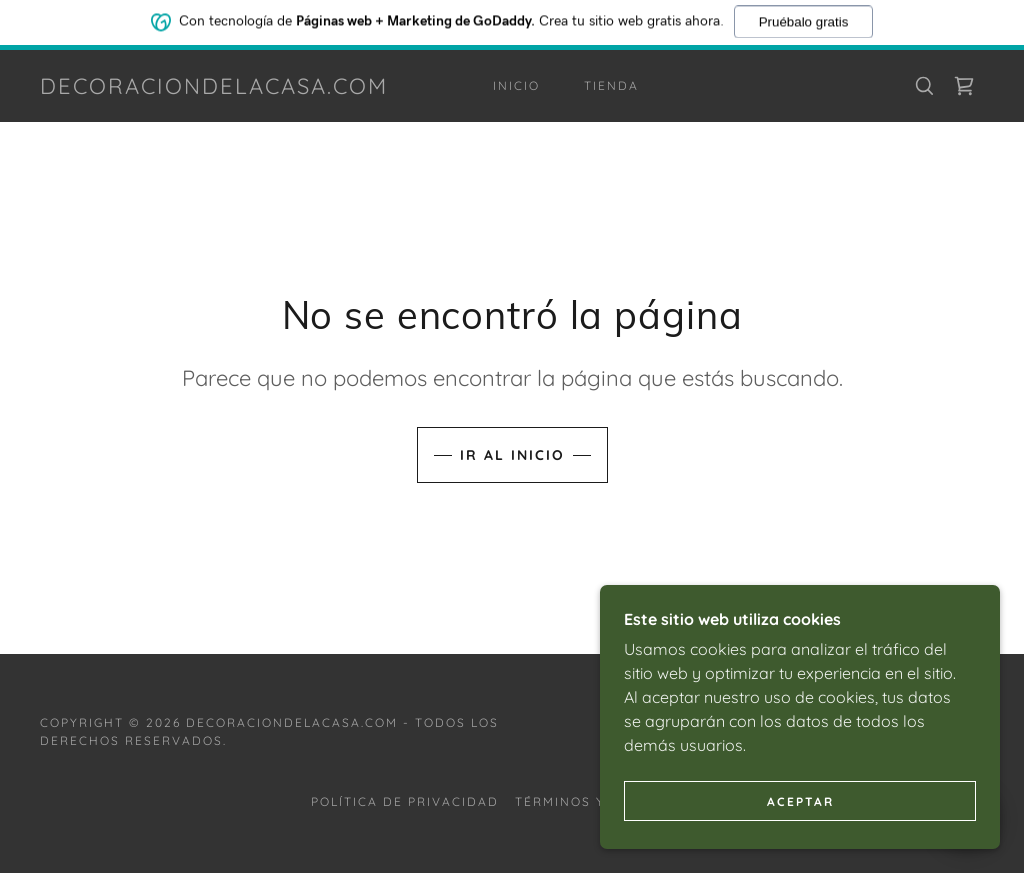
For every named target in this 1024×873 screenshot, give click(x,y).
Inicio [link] (516, 85)
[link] (214, 88)
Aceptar (800, 828)
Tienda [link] (611, 85)
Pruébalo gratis (804, 19)
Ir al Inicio (512, 455)
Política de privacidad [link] (405, 801)
